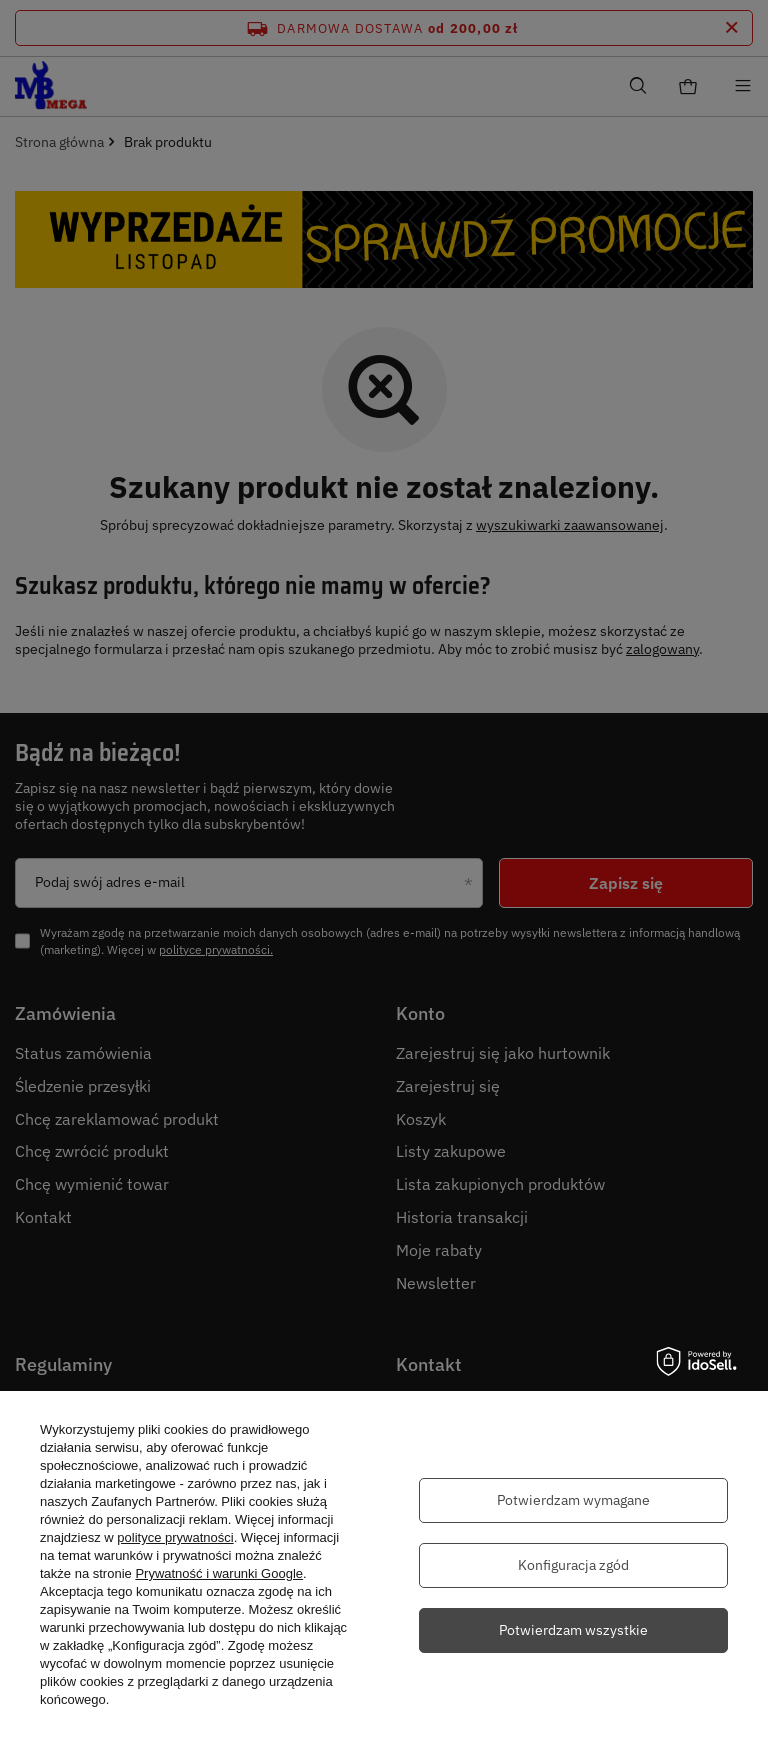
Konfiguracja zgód (573, 1565)
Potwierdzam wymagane (573, 1500)
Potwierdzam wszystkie (573, 1630)
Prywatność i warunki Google (219, 1573)
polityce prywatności (175, 1537)
